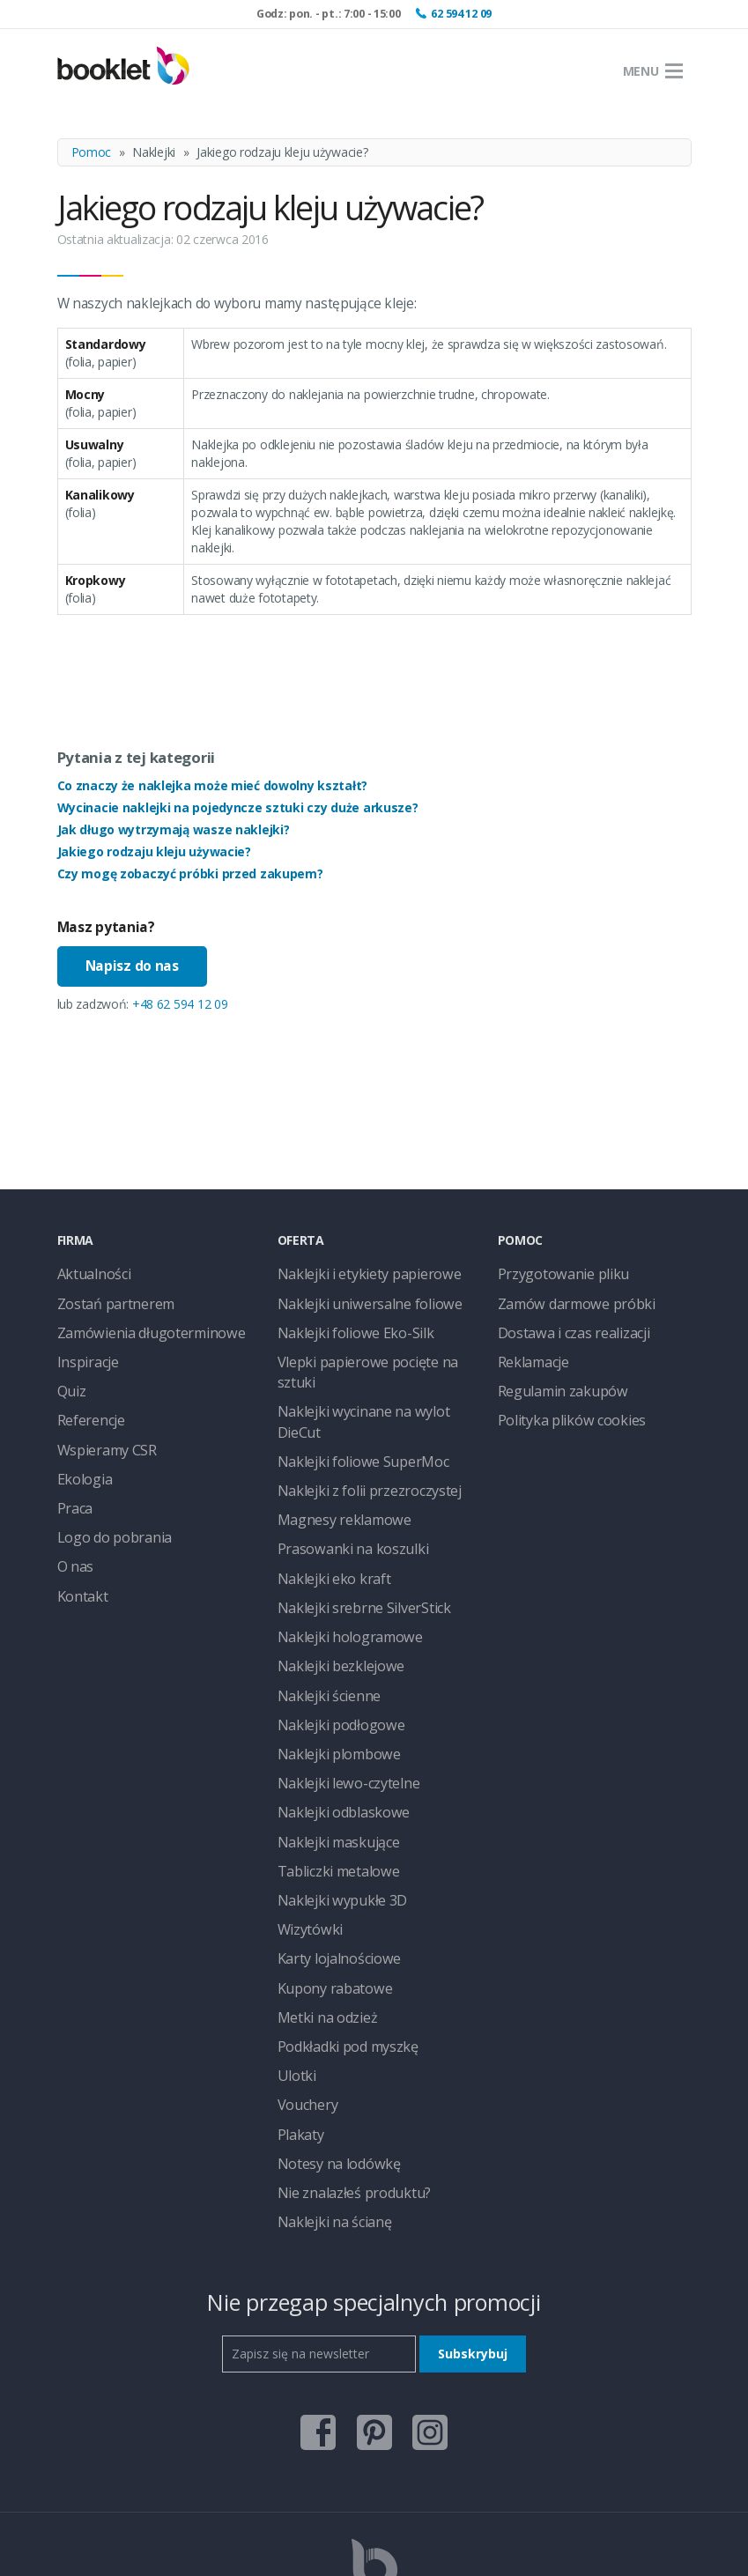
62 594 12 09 (461, 13)
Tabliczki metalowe (330, 1775)
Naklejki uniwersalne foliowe (355, 1300)
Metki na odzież (321, 1907)
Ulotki (293, 1960)
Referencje (86, 1405)
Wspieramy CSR (100, 1432)
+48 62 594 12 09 (180, 1004)
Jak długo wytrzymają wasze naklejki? (173, 829)
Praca (73, 1485)
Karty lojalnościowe (331, 1855)
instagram (430, 2294)
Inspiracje (83, 1352)
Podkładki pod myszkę (339, 1934)
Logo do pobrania (106, 1511)
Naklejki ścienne (322, 1617)
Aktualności (88, 1273)
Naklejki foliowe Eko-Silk (344, 1326)
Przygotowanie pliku (553, 1273)
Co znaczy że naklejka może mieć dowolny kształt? (212, 785)
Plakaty (297, 2013)
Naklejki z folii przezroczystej (356, 1432)
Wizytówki (305, 1828)
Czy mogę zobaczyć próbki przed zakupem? (190, 873)
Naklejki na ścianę (326, 2092)
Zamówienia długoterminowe (138, 1326)
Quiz (69, 1379)
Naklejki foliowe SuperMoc (351, 1405)
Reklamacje (529, 1352)
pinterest (374, 2294)
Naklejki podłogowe (332, 1643)
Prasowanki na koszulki (341, 1485)
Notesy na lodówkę (331, 2040)
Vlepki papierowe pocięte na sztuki (371, 1352)
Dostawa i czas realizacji (565, 1326)
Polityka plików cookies (561, 1405)
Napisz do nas (132, 966)
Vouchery (303, 1987)
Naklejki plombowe (330, 1670)
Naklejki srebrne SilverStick (350, 1537)
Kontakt (78, 1564)
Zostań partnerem (108, 1300)
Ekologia (80, 1458)
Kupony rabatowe (326, 1881)
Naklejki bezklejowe (332, 1590)
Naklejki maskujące (330, 1749)
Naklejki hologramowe (339, 1564)
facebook (318, 2294)
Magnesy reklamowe (335, 1458)
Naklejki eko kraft (325, 1511)
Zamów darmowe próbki (565, 1300)
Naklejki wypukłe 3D (333, 1802)
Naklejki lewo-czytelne (338, 1696)
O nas (73, 1537)
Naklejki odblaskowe (334, 1722)
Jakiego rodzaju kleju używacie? (154, 851)
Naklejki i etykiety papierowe (355, 1273)
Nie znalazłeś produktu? (343, 2066)
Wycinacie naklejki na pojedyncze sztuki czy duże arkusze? (237, 807)
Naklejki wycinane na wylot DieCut (371, 1379)
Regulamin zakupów (553, 1379)
